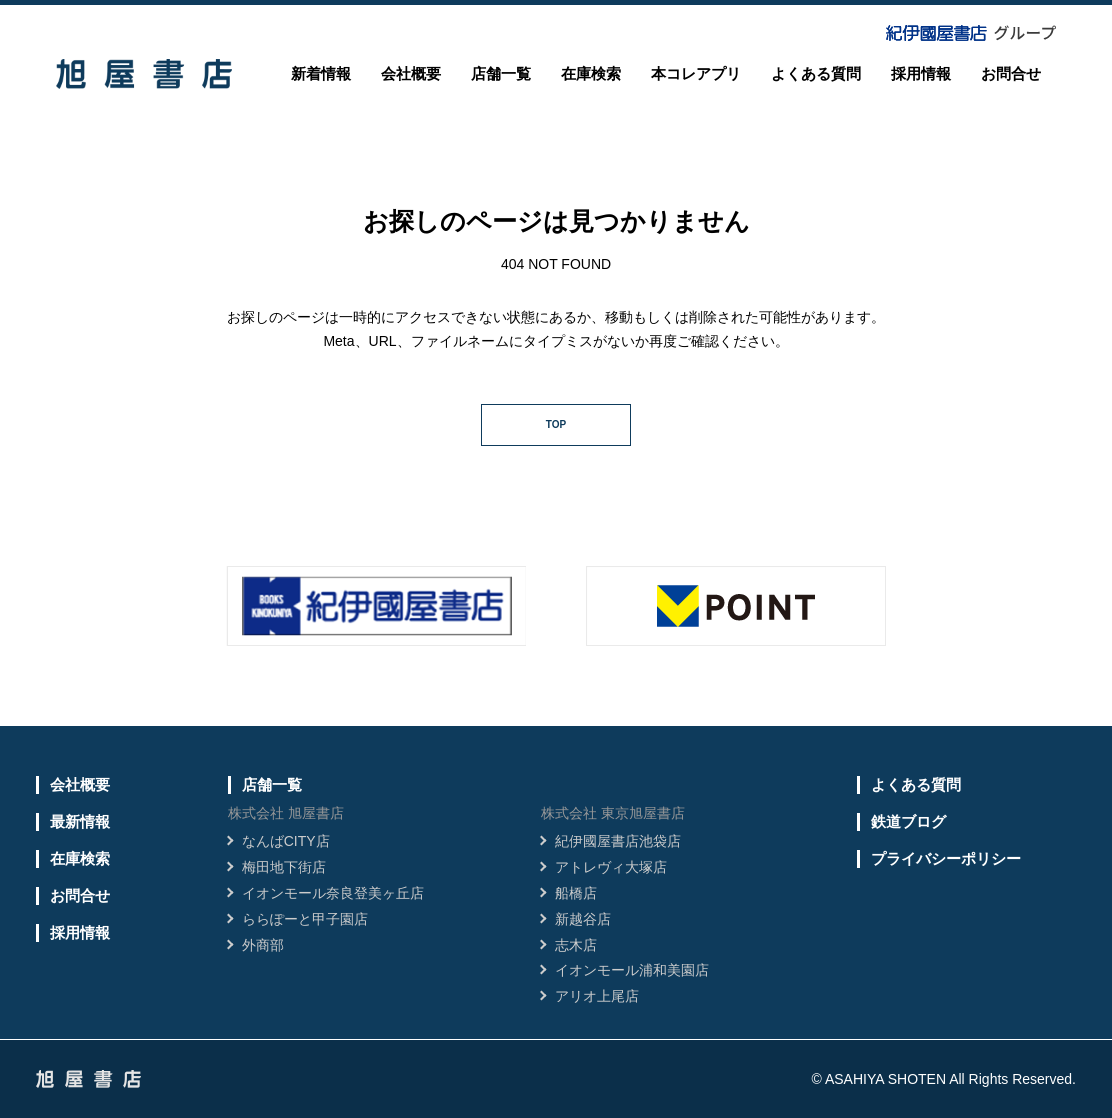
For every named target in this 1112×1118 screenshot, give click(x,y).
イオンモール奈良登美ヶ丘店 (333, 893)
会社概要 (411, 73)
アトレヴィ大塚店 (611, 867)
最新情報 (80, 821)
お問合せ (1011, 73)
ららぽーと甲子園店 (305, 919)
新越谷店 (583, 919)
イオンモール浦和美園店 (632, 970)
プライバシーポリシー (946, 858)
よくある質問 (816, 73)
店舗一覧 (501, 73)
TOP (556, 424)
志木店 (576, 945)
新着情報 (321, 73)
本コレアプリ (696, 73)
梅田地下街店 (284, 867)
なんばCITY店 (286, 841)
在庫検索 (591, 73)
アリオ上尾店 (597, 996)
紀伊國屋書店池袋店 (618, 841)
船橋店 (576, 893)
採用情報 (921, 73)
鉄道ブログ (908, 821)
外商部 (263, 945)
